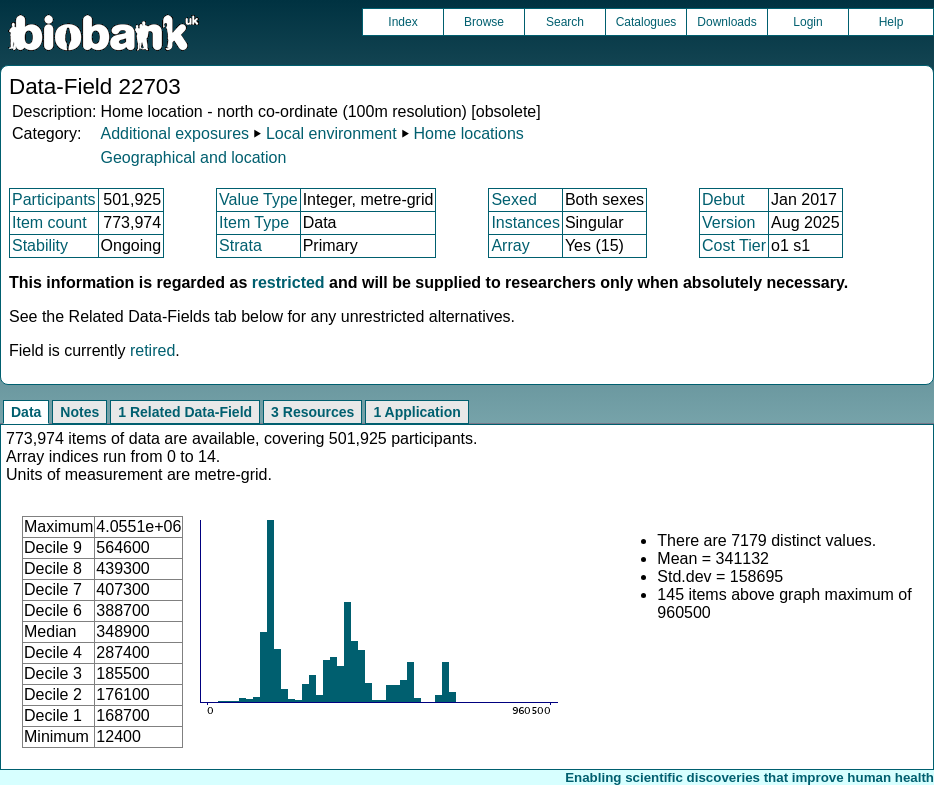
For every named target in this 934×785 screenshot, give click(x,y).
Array (510, 245)
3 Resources (312, 412)
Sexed (513, 199)
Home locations (469, 133)
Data (26, 412)
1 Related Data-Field (185, 412)
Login (807, 22)
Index (402, 22)
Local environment (331, 133)
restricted (288, 282)
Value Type (258, 199)
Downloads (726, 22)
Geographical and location (193, 157)
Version (728, 222)
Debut (723, 199)
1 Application (416, 412)
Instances (525, 222)
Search (565, 22)
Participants (54, 199)
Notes (79, 412)
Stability (40, 245)
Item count (49, 222)
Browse (484, 22)
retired (152, 350)
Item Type (254, 222)
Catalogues (646, 22)
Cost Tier (734, 245)
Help (891, 22)
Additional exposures (174, 133)
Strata (240, 245)
